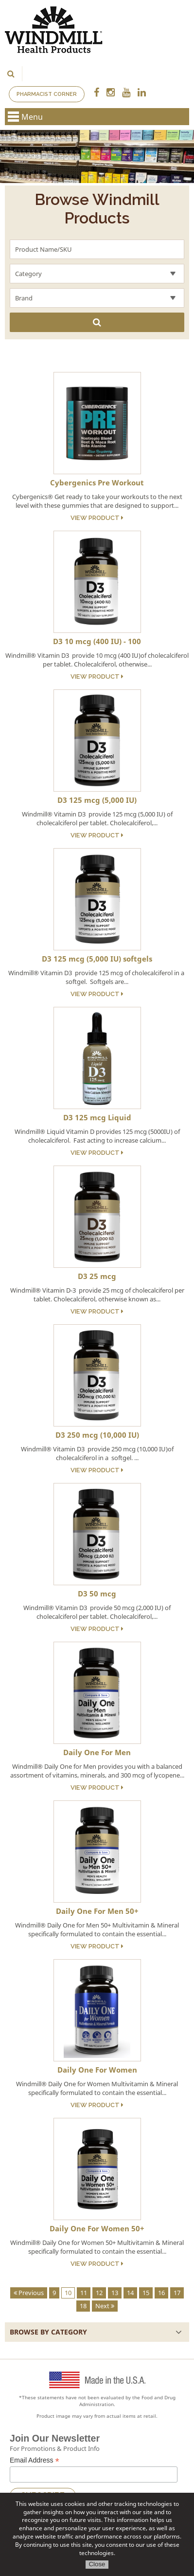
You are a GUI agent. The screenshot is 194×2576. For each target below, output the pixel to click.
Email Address (34, 2460)
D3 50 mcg (97, 1593)
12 (99, 2292)
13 (114, 2292)
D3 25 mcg (97, 1276)
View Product (97, 518)
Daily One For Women (97, 2070)
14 (130, 2292)
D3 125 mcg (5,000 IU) (97, 800)
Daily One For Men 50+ (97, 1911)
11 (83, 2292)
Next (104, 2305)
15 (145, 2292)
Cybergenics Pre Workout (97, 482)
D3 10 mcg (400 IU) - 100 (97, 641)
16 (161, 2292)
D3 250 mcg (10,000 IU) (97, 1435)
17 (177, 2292)
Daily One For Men (97, 1752)
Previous (29, 2292)
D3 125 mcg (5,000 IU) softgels (97, 959)
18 (83, 2305)
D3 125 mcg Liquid (97, 1117)
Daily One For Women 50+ (97, 2228)
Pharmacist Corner (47, 94)
